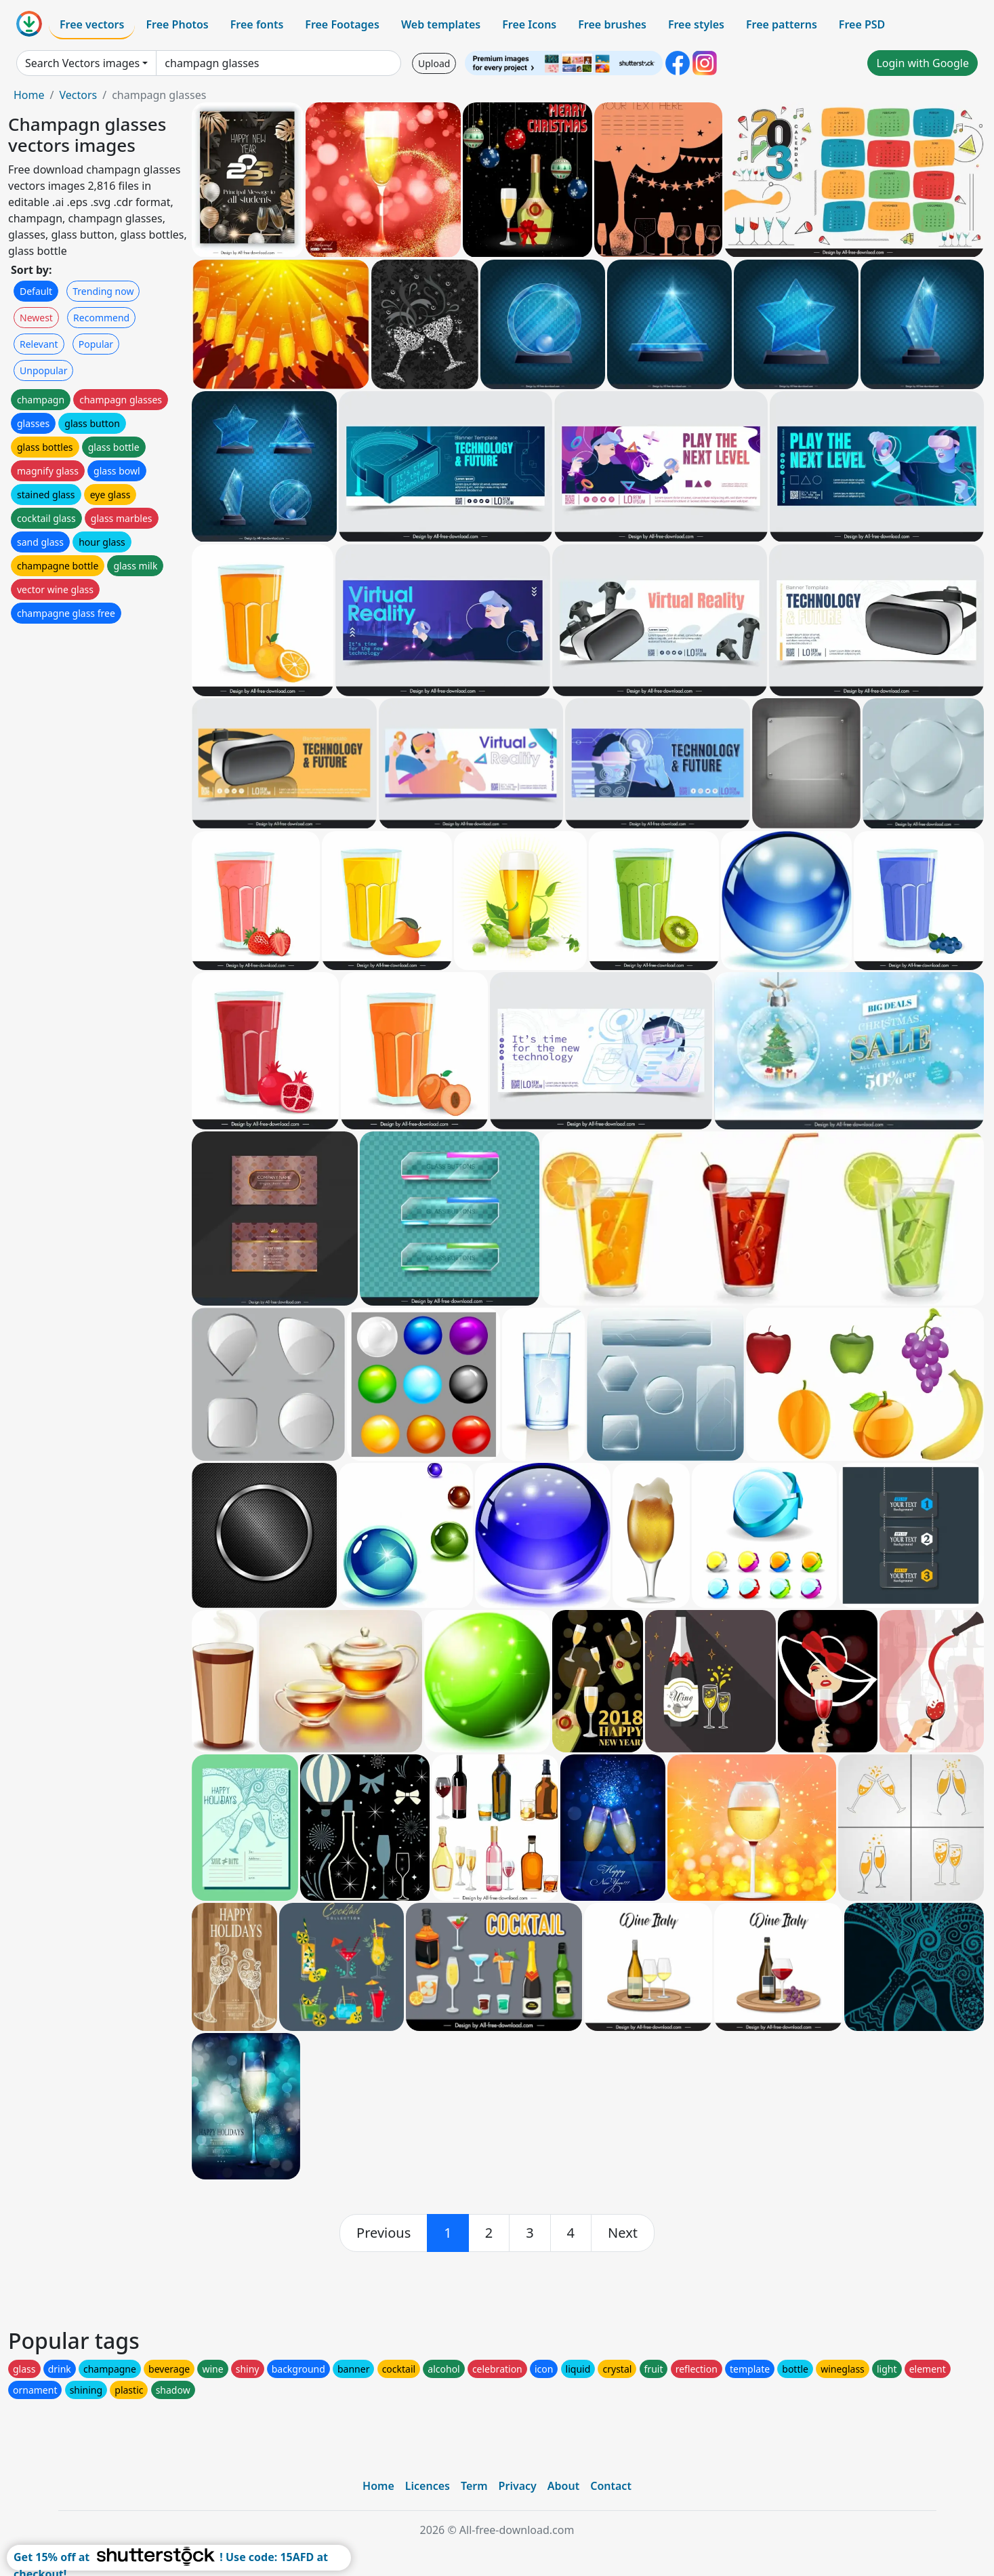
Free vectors (92, 24)
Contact (610, 2485)
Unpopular (43, 370)
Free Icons (529, 24)
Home (29, 94)
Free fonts (257, 24)
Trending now (103, 291)
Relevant (39, 344)
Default (36, 291)
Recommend (101, 317)
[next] (623, 2233)
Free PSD (862, 24)
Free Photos (177, 24)
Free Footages (342, 24)
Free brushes (612, 24)
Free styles (696, 24)
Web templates (440, 24)
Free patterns (781, 24)
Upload (434, 63)
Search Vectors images (82, 63)
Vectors (78, 94)
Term (474, 2485)
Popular (96, 344)
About (563, 2485)
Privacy (518, 2485)
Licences (427, 2485)
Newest (36, 317)
